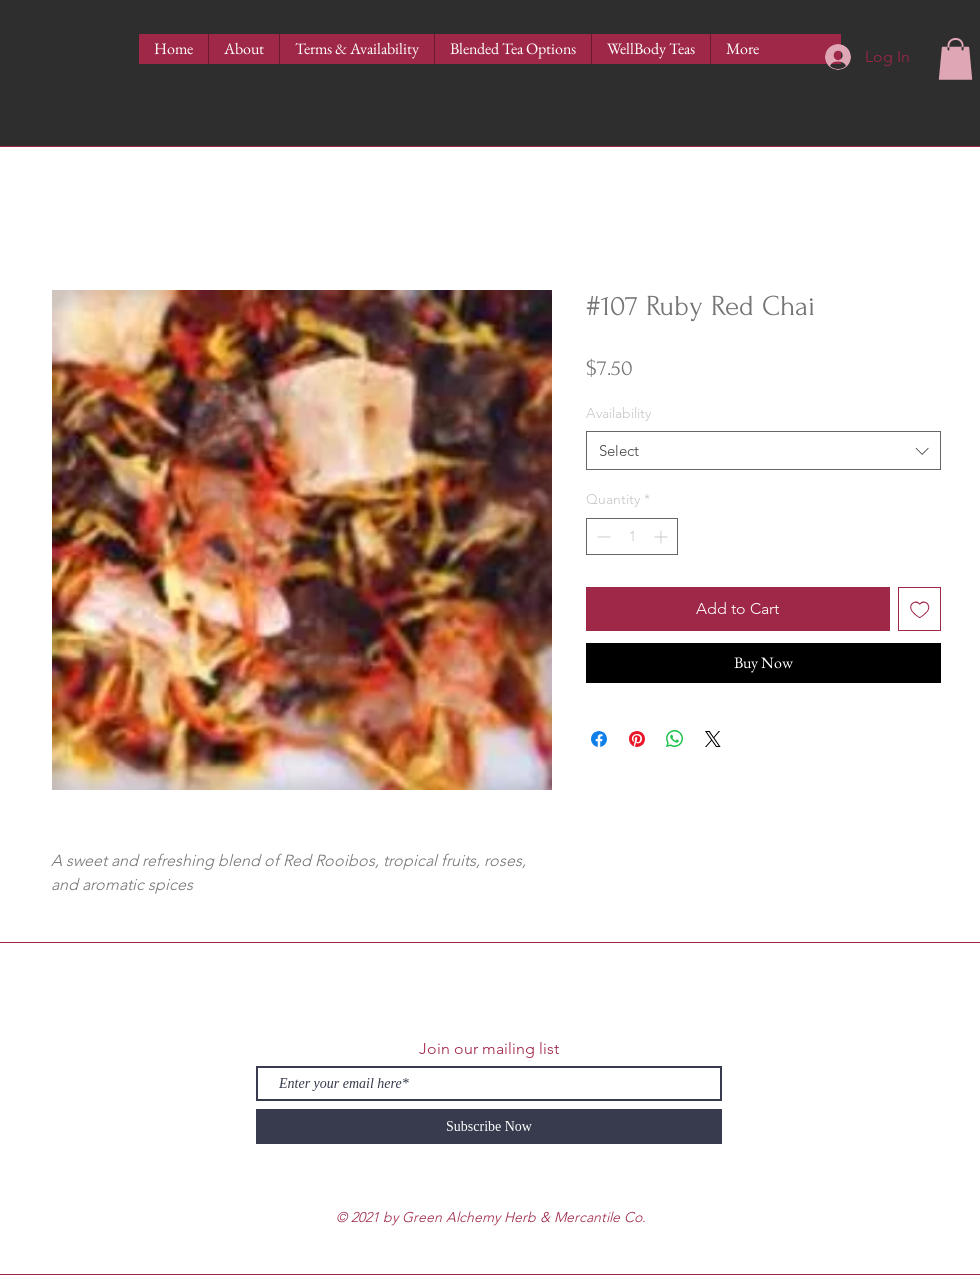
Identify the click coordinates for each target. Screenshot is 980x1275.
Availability (618, 413)
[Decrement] (601, 536)
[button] (955, 59)
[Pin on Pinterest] (637, 739)
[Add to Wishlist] (920, 609)
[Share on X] (713, 739)
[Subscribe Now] (489, 1126)
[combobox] (763, 450)
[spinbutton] (632, 536)
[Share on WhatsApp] (675, 739)
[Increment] (662, 536)
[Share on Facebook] (599, 739)
